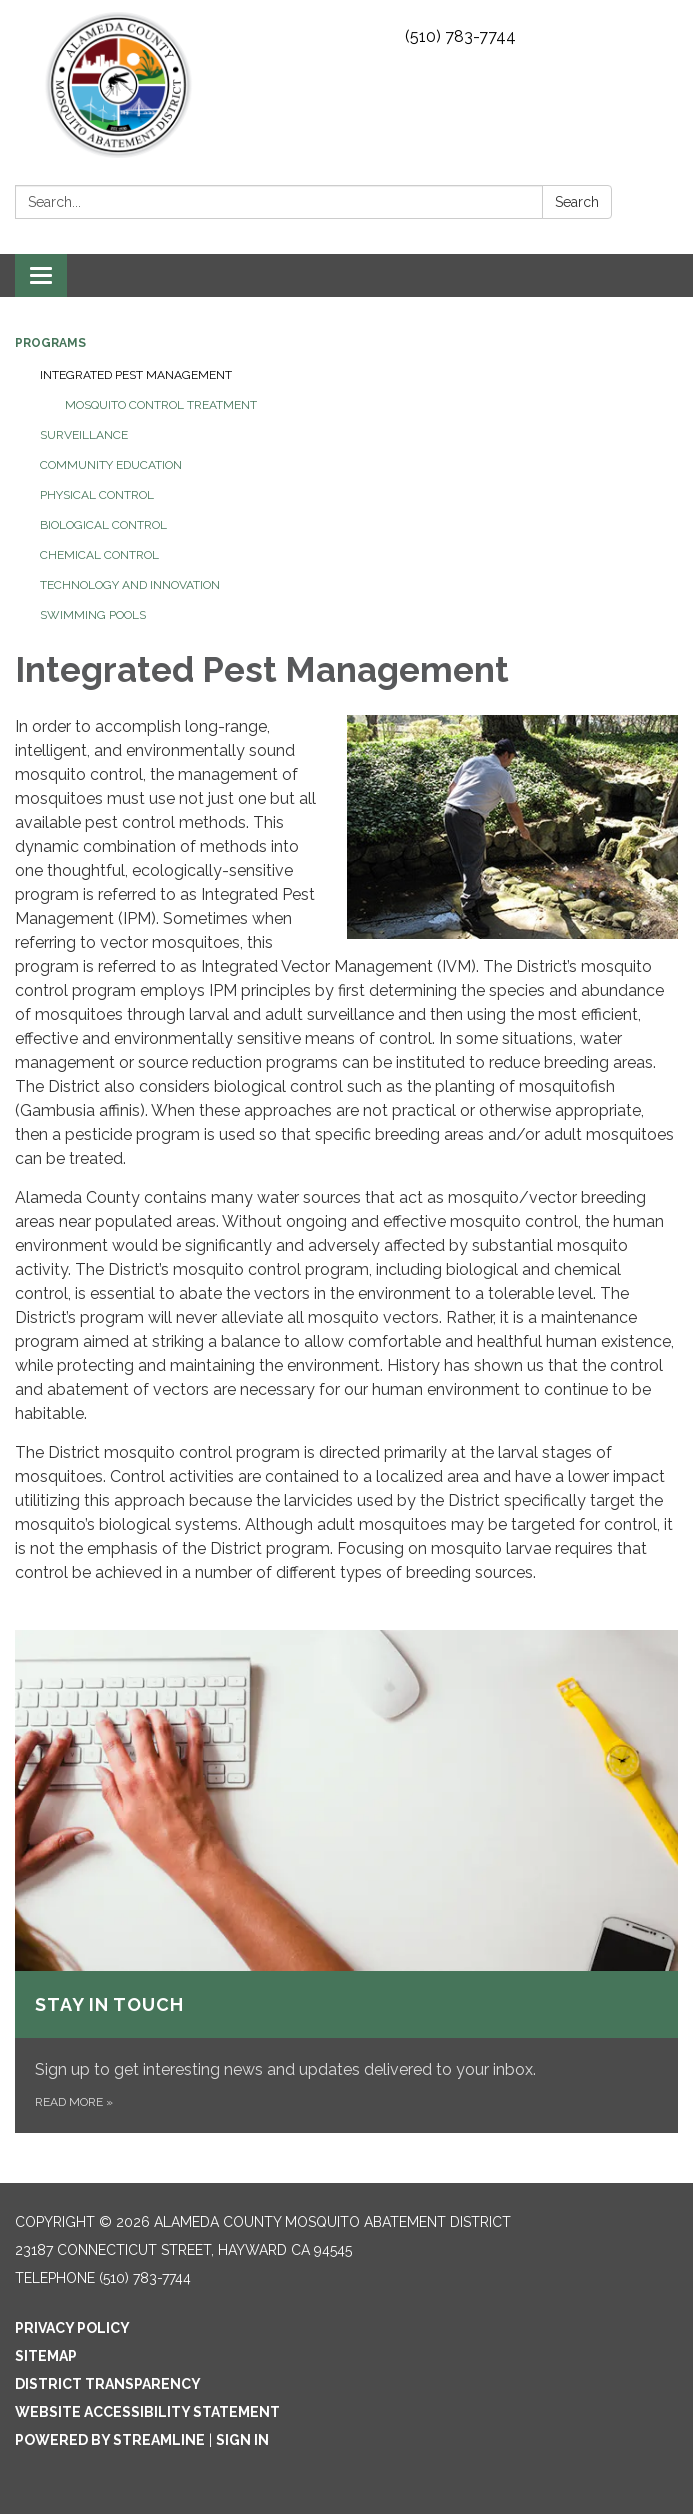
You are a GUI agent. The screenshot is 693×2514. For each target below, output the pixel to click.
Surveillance (84, 435)
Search (577, 202)
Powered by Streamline (110, 2440)
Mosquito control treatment (161, 405)
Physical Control (97, 495)
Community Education (111, 465)
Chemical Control (99, 555)
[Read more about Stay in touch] (346, 1881)
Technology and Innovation (130, 585)
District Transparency (108, 2384)
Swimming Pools (93, 615)
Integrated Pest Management (136, 375)
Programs (50, 343)
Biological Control (103, 525)
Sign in (242, 2440)
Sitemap (46, 2356)
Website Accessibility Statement (147, 2412)
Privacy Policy (72, 2328)
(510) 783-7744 (460, 36)
